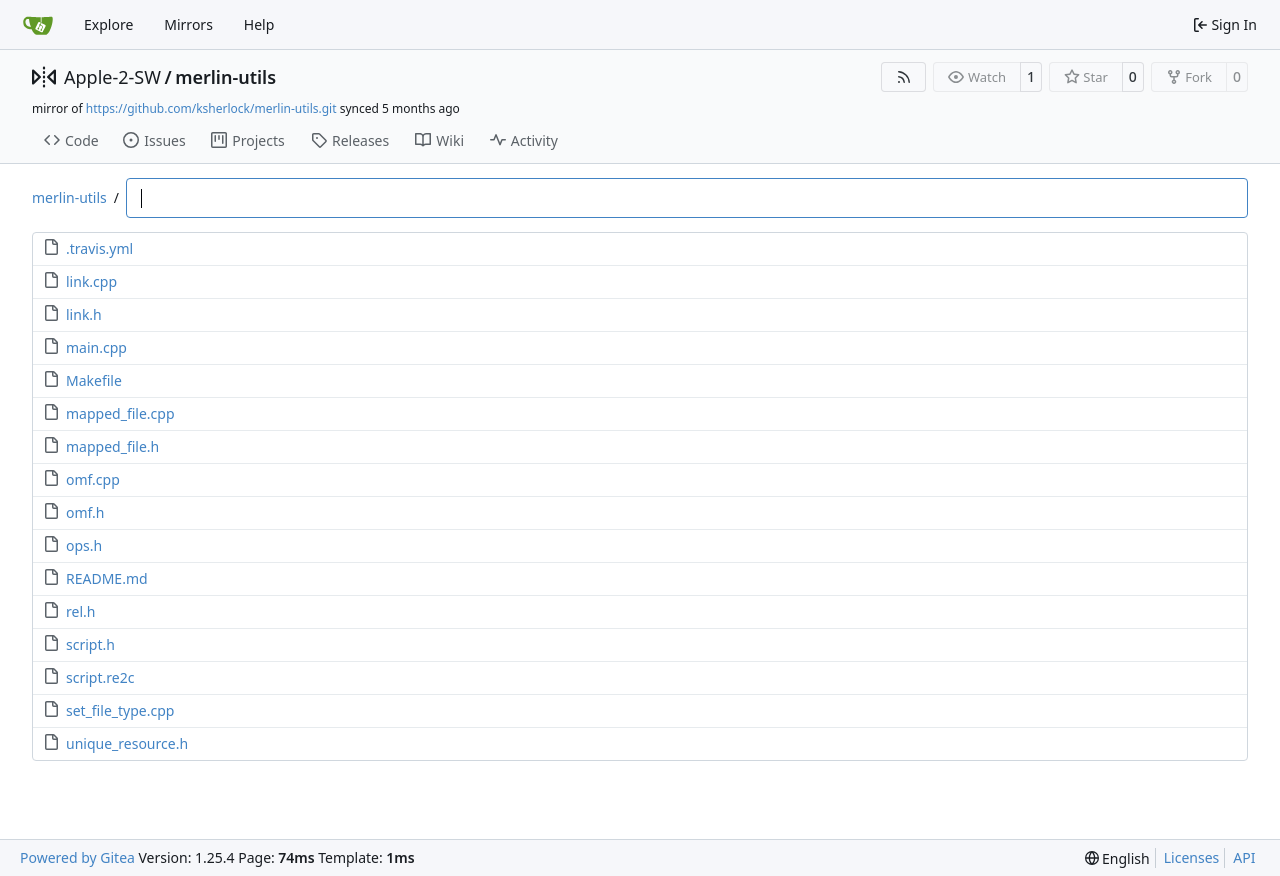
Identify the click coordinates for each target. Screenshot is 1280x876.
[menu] (1117, 858)
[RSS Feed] (904, 77)
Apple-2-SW (112, 77)
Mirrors (188, 24)
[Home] (38, 25)
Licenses (1192, 857)
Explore (108, 24)
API (1244, 857)
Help (259, 24)
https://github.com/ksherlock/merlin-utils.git (211, 108)
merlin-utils (225, 77)
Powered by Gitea (77, 857)
